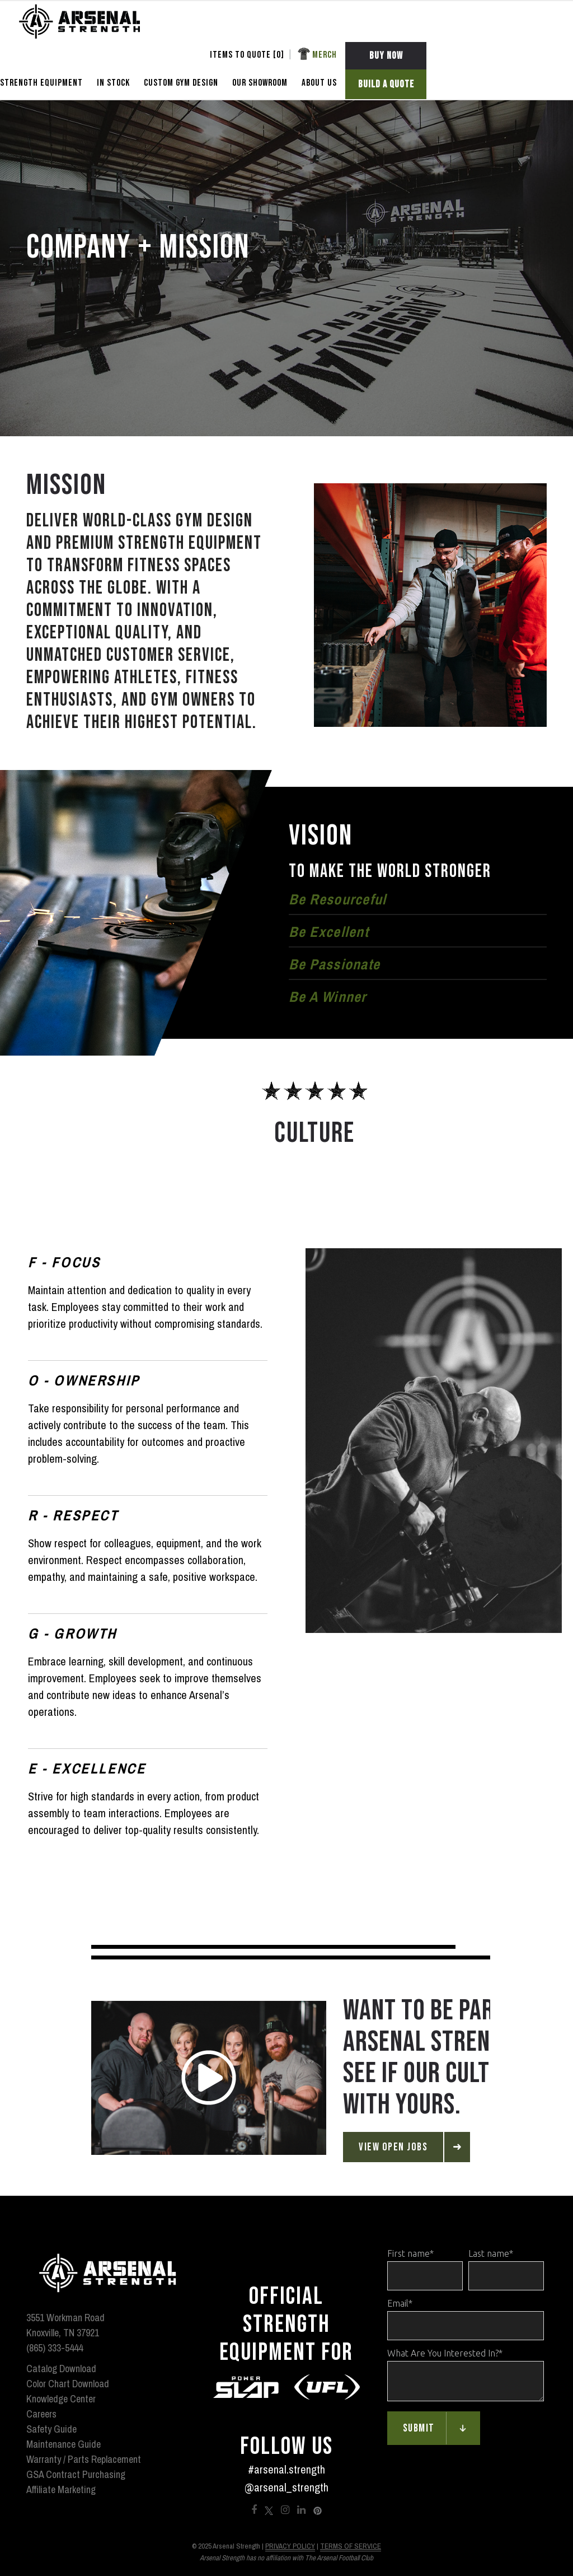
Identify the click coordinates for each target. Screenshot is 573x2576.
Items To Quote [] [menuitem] (247, 54)
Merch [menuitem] (324, 54)
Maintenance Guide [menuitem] (63, 2444)
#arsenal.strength (286, 2469)
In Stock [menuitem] (113, 82)
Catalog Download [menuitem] (61, 2369)
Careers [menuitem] (41, 2414)
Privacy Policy (290, 2546)
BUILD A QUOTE (386, 84)
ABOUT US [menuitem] (319, 82)
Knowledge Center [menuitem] (61, 2399)
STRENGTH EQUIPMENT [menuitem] (41, 82)
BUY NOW (386, 56)
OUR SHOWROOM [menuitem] (260, 82)
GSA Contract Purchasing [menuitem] (75, 2474)
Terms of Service (350, 2546)
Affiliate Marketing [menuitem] (61, 2489)
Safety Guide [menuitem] (51, 2429)
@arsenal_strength (286, 2487)
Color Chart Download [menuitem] (67, 2384)
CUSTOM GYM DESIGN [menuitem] (181, 82)
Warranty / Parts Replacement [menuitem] (83, 2459)
